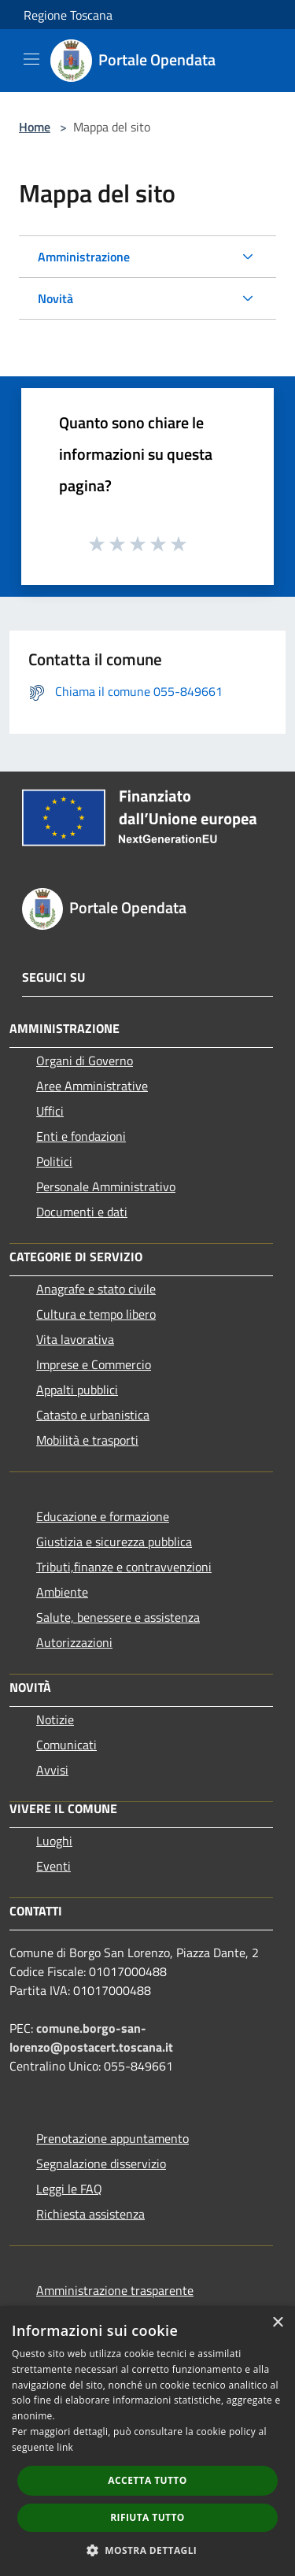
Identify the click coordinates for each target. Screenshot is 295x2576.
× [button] (277, 2323)
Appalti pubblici (77, 1389)
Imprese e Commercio (93, 1364)
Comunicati (66, 1744)
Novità (55, 298)
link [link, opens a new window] (65, 2447)
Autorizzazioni (74, 1642)
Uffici (50, 1110)
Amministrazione (84, 256)
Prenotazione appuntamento (112, 2138)
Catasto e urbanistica (92, 1414)
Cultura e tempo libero (96, 1314)
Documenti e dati (81, 1211)
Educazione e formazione (102, 1516)
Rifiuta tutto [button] (147, 2517)
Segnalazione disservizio (101, 2163)
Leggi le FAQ (69, 2188)
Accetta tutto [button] (147, 2480)
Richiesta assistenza (90, 2213)
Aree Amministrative (92, 1085)
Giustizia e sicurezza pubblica (114, 1541)
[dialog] (147, 2441)
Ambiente (62, 1591)
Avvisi (52, 1769)
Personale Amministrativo (105, 1186)
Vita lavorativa (75, 1339)
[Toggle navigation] (31, 59)
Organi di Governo (84, 1060)
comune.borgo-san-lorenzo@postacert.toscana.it (91, 2037)
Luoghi (54, 1840)
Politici (54, 1161)
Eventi (53, 1865)
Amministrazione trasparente (115, 2290)
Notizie (55, 1719)
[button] (147, 2550)
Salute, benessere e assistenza (118, 1617)
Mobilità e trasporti (87, 1439)
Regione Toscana (68, 15)
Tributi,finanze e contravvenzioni (124, 1566)
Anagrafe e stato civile (96, 1288)
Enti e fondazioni (81, 1136)
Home (34, 126)
